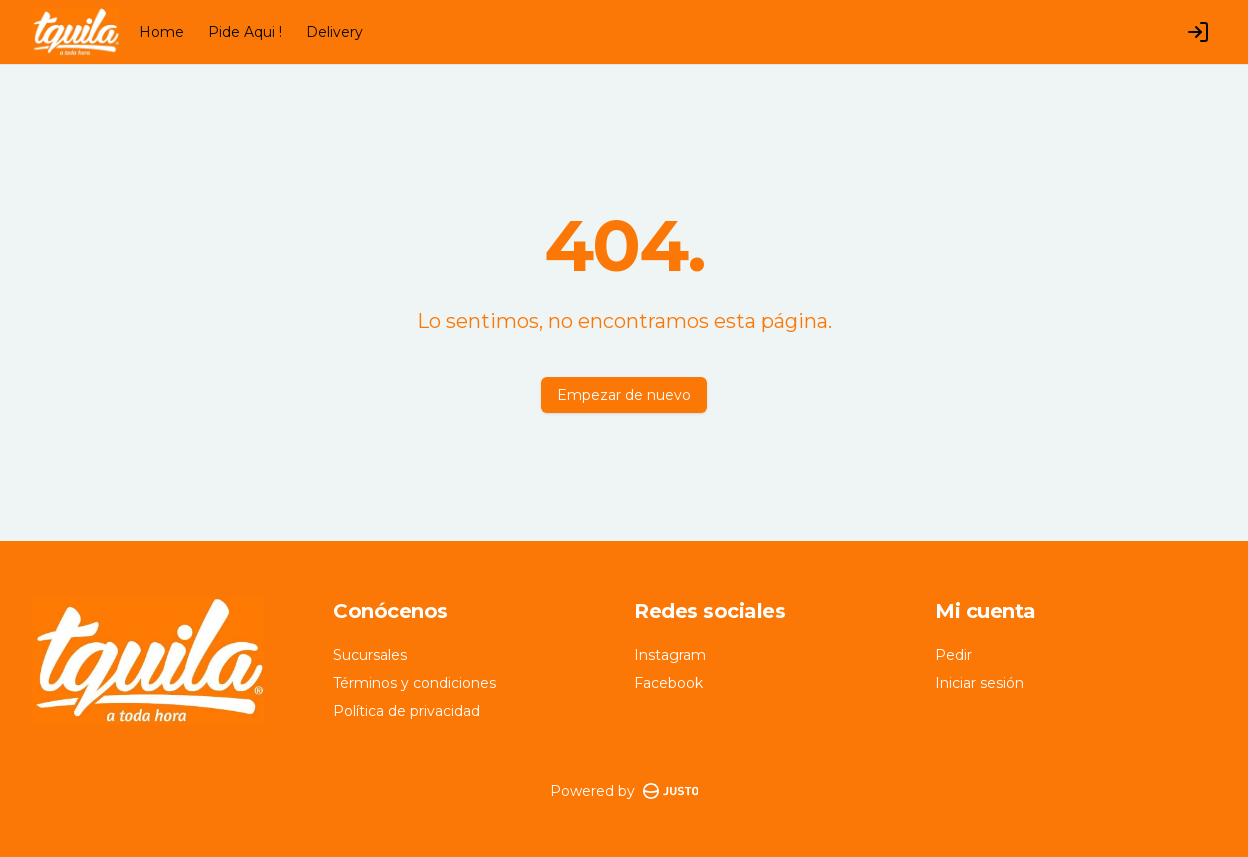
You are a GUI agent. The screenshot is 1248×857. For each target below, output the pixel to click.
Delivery (334, 32)
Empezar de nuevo (624, 395)
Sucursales (370, 655)
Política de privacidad (406, 711)
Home (161, 32)
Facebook (668, 683)
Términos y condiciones (414, 683)
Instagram (670, 655)
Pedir (953, 655)
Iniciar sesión (979, 683)
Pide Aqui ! (245, 32)
